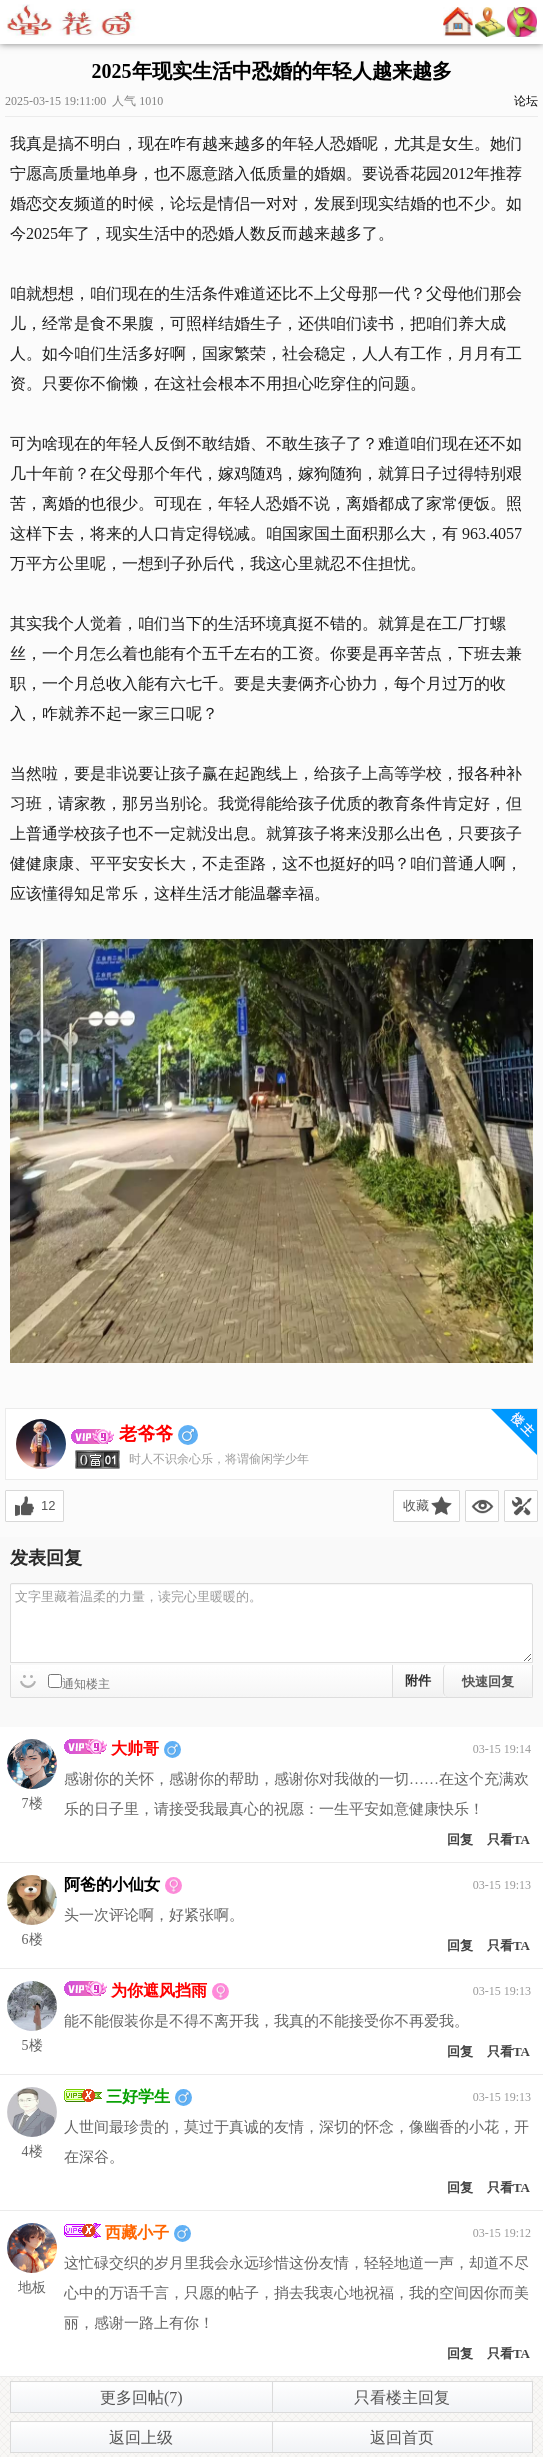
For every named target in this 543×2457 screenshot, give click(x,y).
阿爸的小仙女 (112, 1884)
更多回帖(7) (141, 2397)
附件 (418, 1680)
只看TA (508, 1839)
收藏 (416, 1505)
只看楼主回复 (402, 2397)
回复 (460, 1839)
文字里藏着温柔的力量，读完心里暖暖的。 (271, 1623)
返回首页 (402, 2437)
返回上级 (141, 2437)
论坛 (526, 101)
